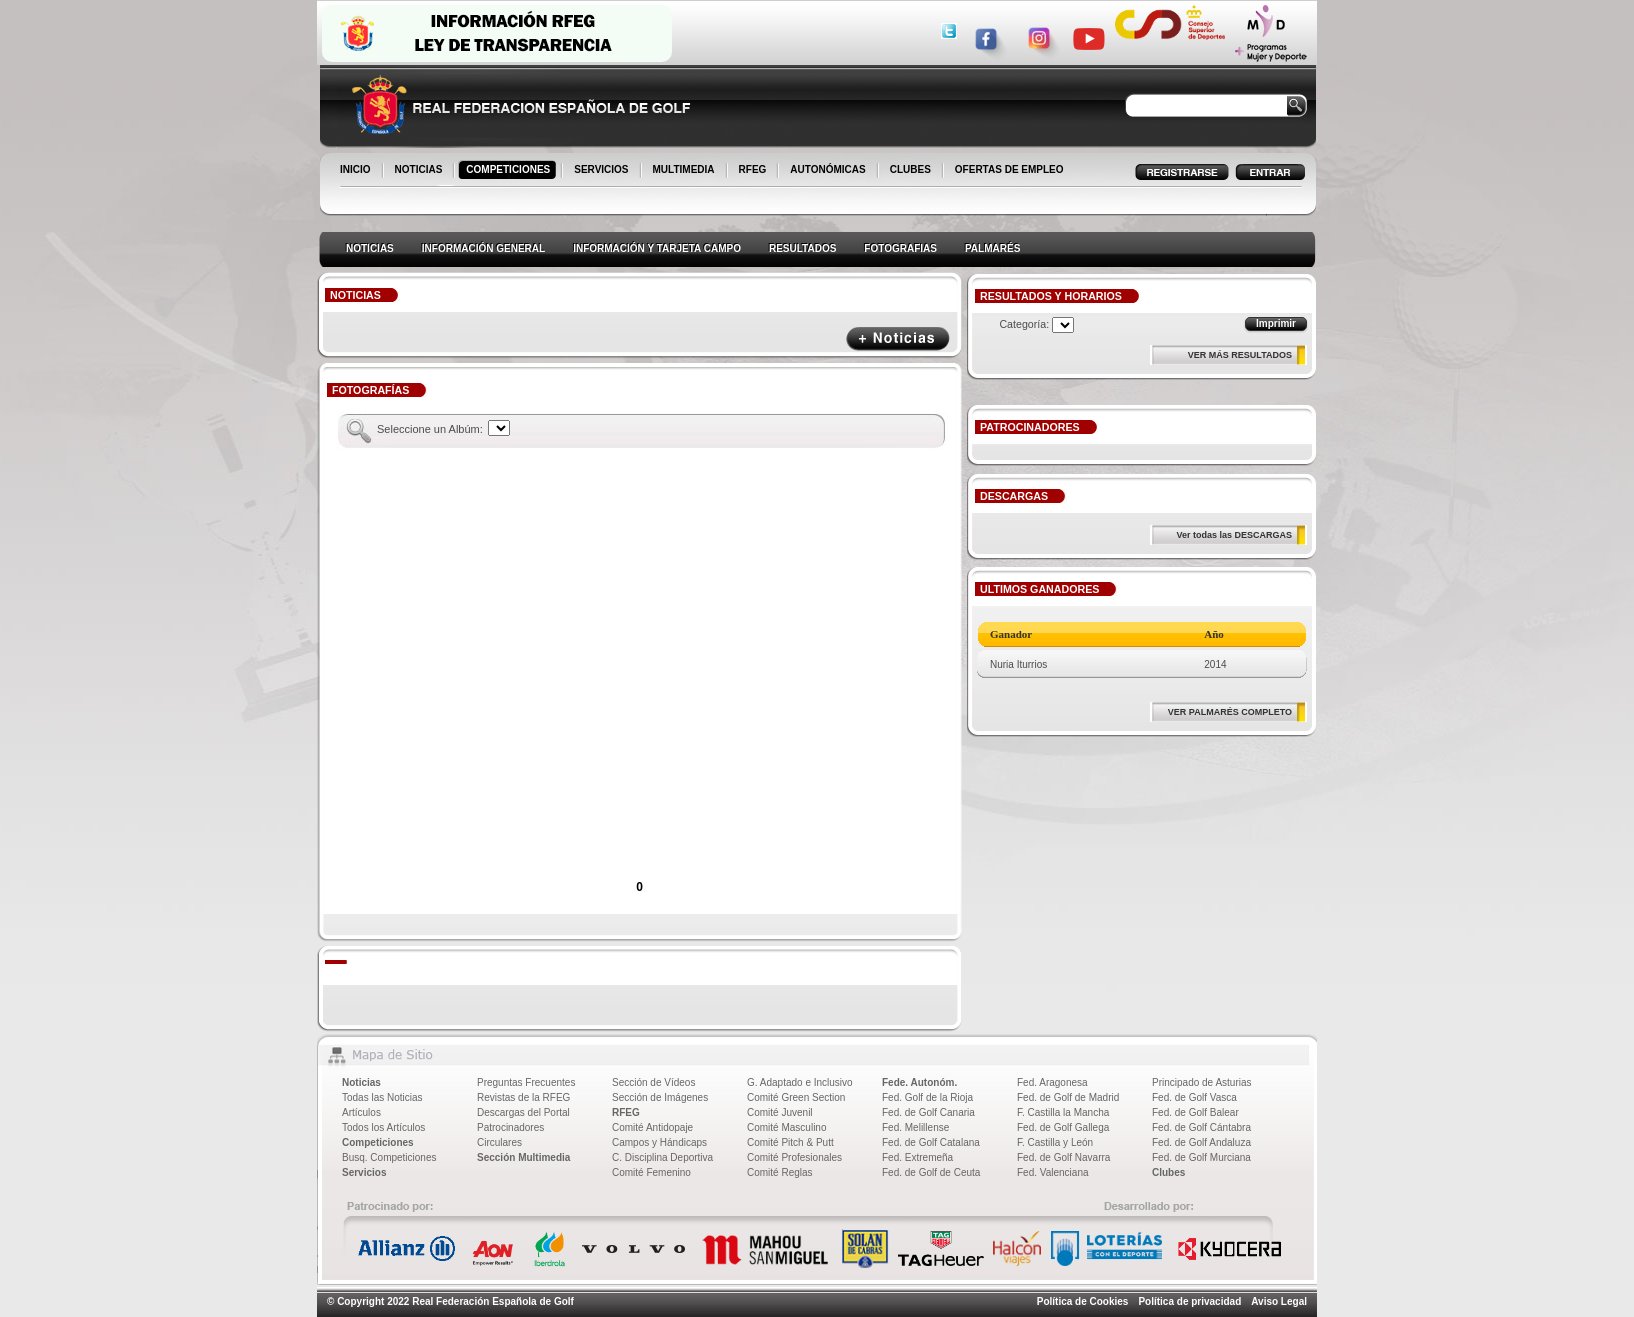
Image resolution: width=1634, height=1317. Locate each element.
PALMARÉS (992, 248)
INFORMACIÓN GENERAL (483, 248)
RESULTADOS (802, 248)
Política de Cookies (1083, 1301)
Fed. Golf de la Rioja (927, 1097)
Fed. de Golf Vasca (1194, 1097)
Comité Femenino (651, 1172)
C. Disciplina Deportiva (662, 1157)
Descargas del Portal (523, 1112)
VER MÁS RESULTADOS (1240, 355)
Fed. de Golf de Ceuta (931, 1172)
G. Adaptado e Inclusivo (800, 1082)
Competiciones (378, 1142)
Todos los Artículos (383, 1127)
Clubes (1168, 1172)
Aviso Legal (1279, 1301)
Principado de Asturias (1202, 1082)
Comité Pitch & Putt (790, 1142)
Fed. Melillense (915, 1127)
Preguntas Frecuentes (526, 1082)
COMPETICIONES (509, 171)
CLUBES (910, 169)
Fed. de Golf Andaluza (1201, 1142)
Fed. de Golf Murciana (1201, 1157)
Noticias (361, 1082)
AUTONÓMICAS (827, 169)
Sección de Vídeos (653, 1082)
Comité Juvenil (780, 1112)
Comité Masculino (786, 1127)
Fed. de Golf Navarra (1063, 1157)
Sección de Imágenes (660, 1097)
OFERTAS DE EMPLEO (1009, 169)
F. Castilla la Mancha (1063, 1112)
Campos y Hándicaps (659, 1142)
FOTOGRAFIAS (900, 248)
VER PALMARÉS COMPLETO (1230, 712)
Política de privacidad (1189, 1301)
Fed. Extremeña (917, 1157)
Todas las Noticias (382, 1097)
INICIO (357, 171)
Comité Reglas (780, 1172)
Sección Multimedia (523, 1157)
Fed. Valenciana (1053, 1172)
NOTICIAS (420, 171)
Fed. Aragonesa (1052, 1082)
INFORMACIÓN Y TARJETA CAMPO (657, 248)
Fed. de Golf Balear (1195, 1112)
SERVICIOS (602, 171)
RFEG (754, 171)
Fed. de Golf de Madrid (1068, 1097)
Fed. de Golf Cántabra (1201, 1127)
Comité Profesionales (794, 1157)
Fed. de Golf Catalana (931, 1142)
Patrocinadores (510, 1127)
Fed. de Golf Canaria (928, 1112)
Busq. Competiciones (389, 1157)
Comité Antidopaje (652, 1127)
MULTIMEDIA (685, 171)
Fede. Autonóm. (919, 1082)
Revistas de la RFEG (523, 1097)
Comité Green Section (796, 1097)
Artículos (361, 1112)
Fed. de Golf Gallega (1063, 1127)
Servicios (364, 1172)
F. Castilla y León (1055, 1142)
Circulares (499, 1142)
